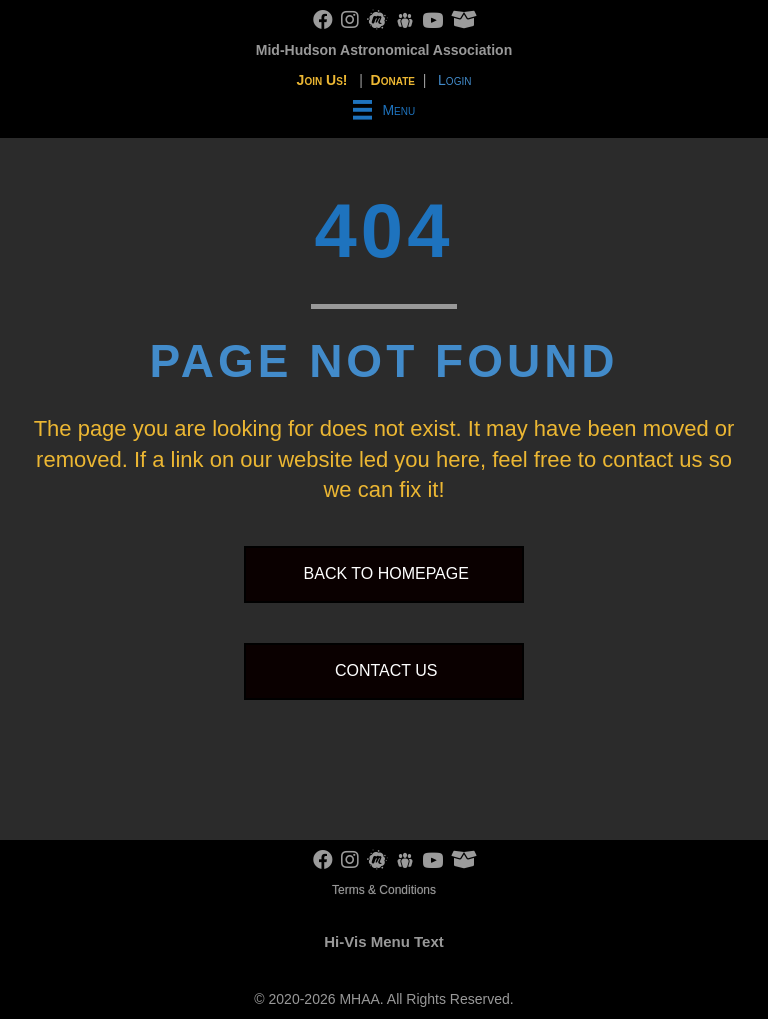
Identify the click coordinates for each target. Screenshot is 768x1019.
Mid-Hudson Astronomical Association (384, 50)
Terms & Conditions (384, 890)
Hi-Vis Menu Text (383, 941)
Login (454, 80)
